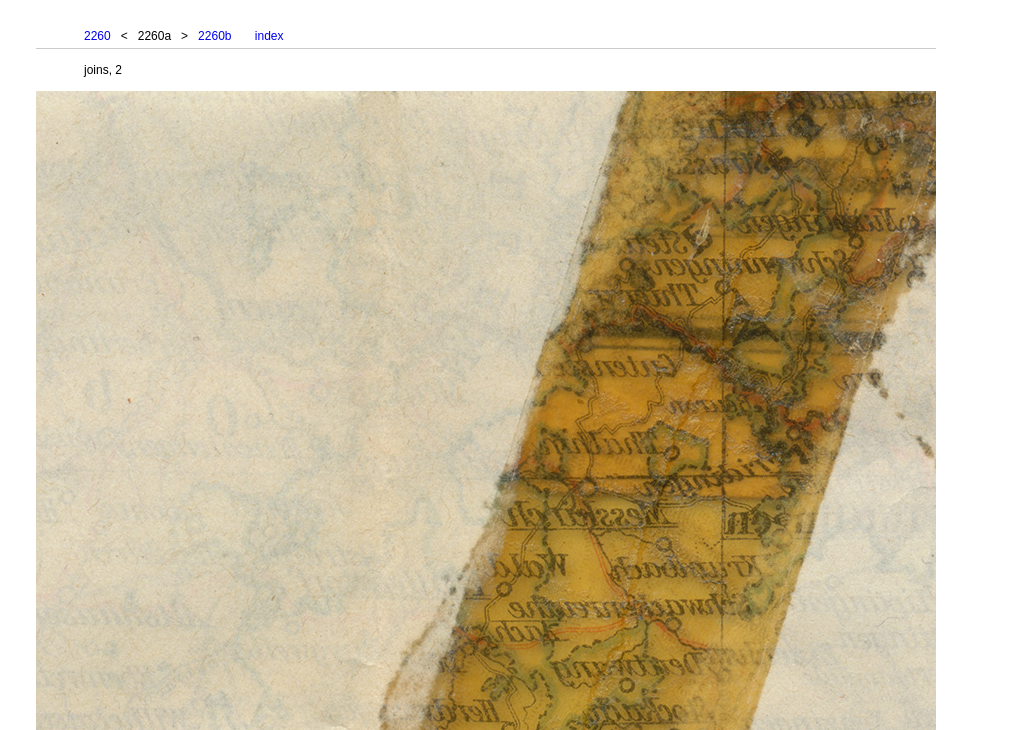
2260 (97, 36)
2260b (214, 36)
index (269, 36)
